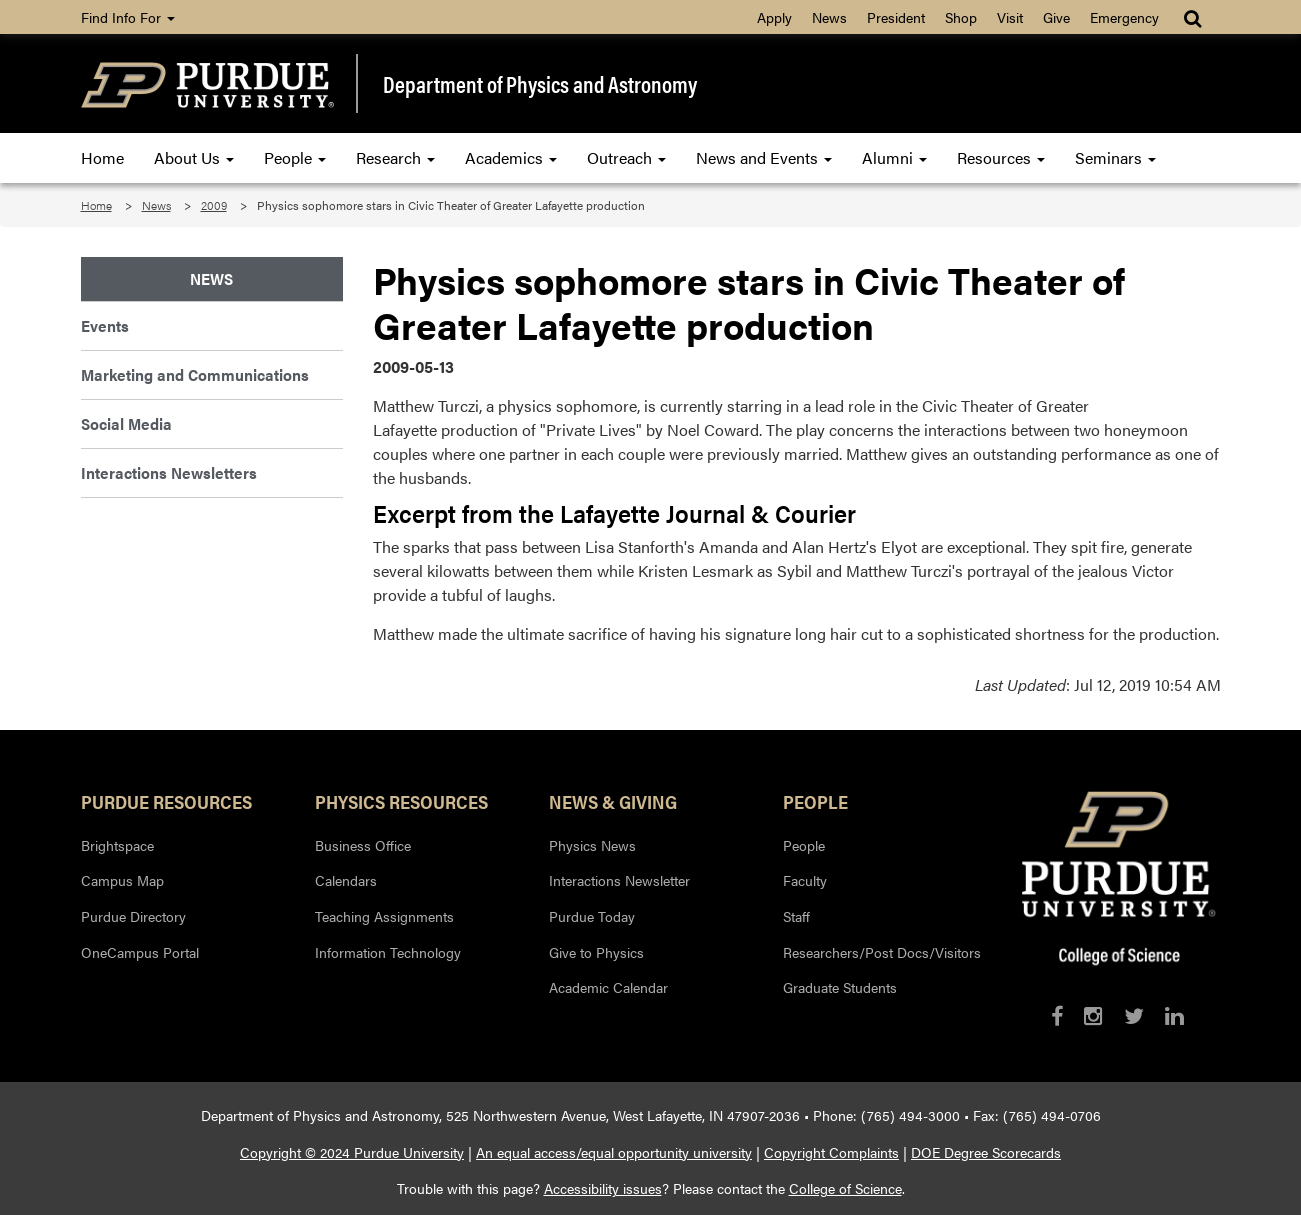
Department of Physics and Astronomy (540, 84)
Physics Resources (401, 801)
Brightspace (117, 845)
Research (395, 157)
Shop (961, 17)
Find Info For (128, 17)
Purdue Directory (133, 916)
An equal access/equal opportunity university (614, 1152)
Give (1056, 17)
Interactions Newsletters (169, 472)
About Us (194, 157)
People (295, 157)
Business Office (363, 845)
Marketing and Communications (195, 374)
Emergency (1124, 17)
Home (102, 157)
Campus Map (122, 880)
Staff (796, 916)
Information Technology (388, 952)
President (896, 17)
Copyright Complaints (831, 1152)
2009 (214, 205)
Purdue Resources (166, 801)
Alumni (894, 157)
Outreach (626, 157)
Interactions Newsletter (619, 880)
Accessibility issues (603, 1188)
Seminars (1115, 157)
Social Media (126, 423)
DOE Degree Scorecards (986, 1152)
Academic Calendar (608, 987)
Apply (774, 17)
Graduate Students (840, 987)
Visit (1010, 17)
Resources (1001, 157)
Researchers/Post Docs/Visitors (882, 952)
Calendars (346, 880)
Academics (511, 157)
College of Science (845, 1188)
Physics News (592, 845)
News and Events (764, 157)
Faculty (805, 880)
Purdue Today (592, 916)
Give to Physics (596, 952)
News (829, 17)
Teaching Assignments (384, 916)
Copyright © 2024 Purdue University (352, 1152)
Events (105, 325)
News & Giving (613, 801)
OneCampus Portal (140, 952)
